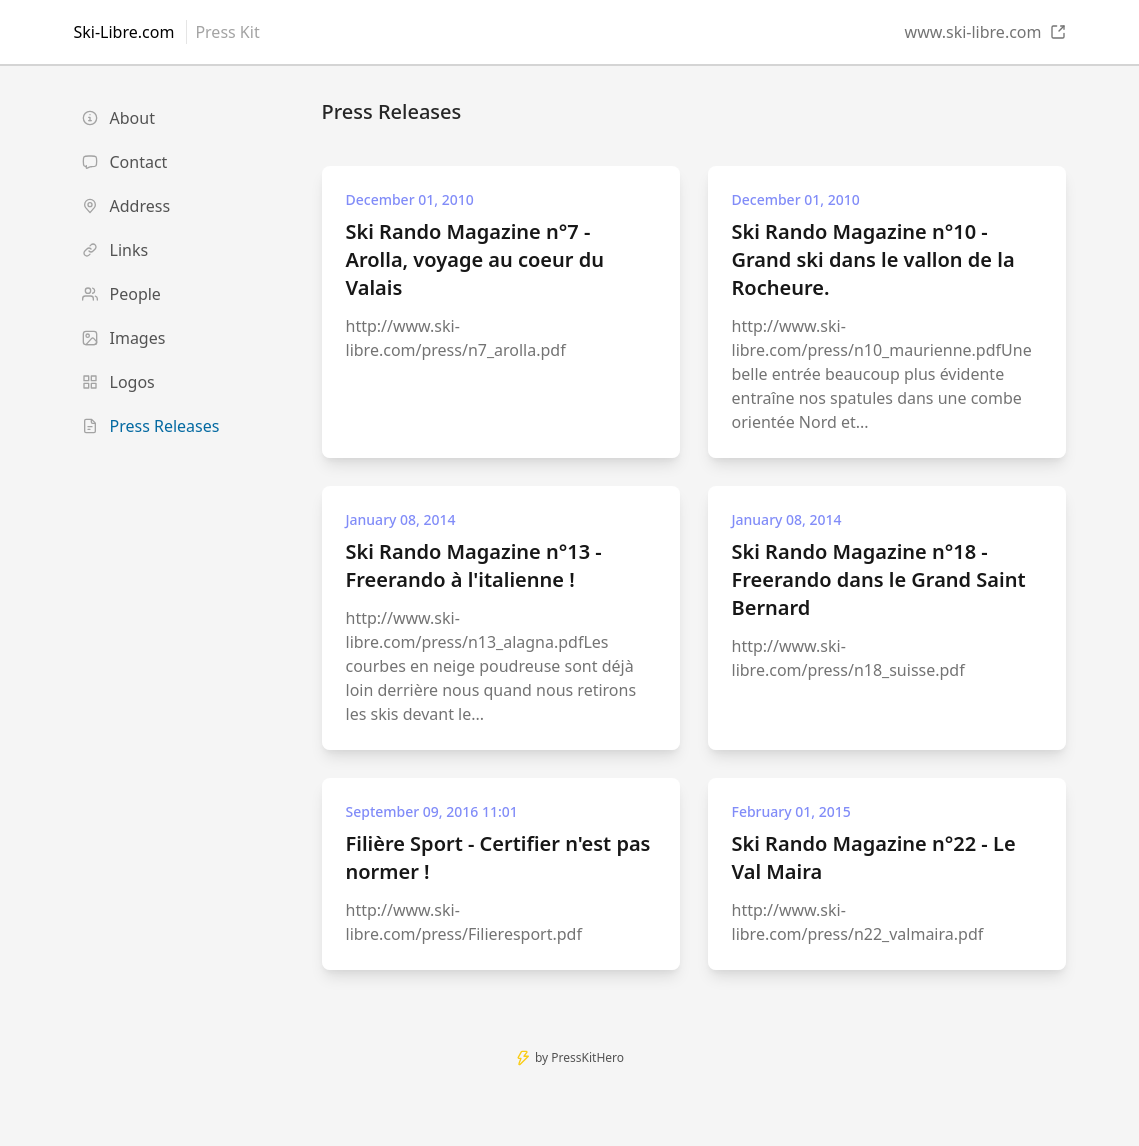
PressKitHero (587, 1057)
